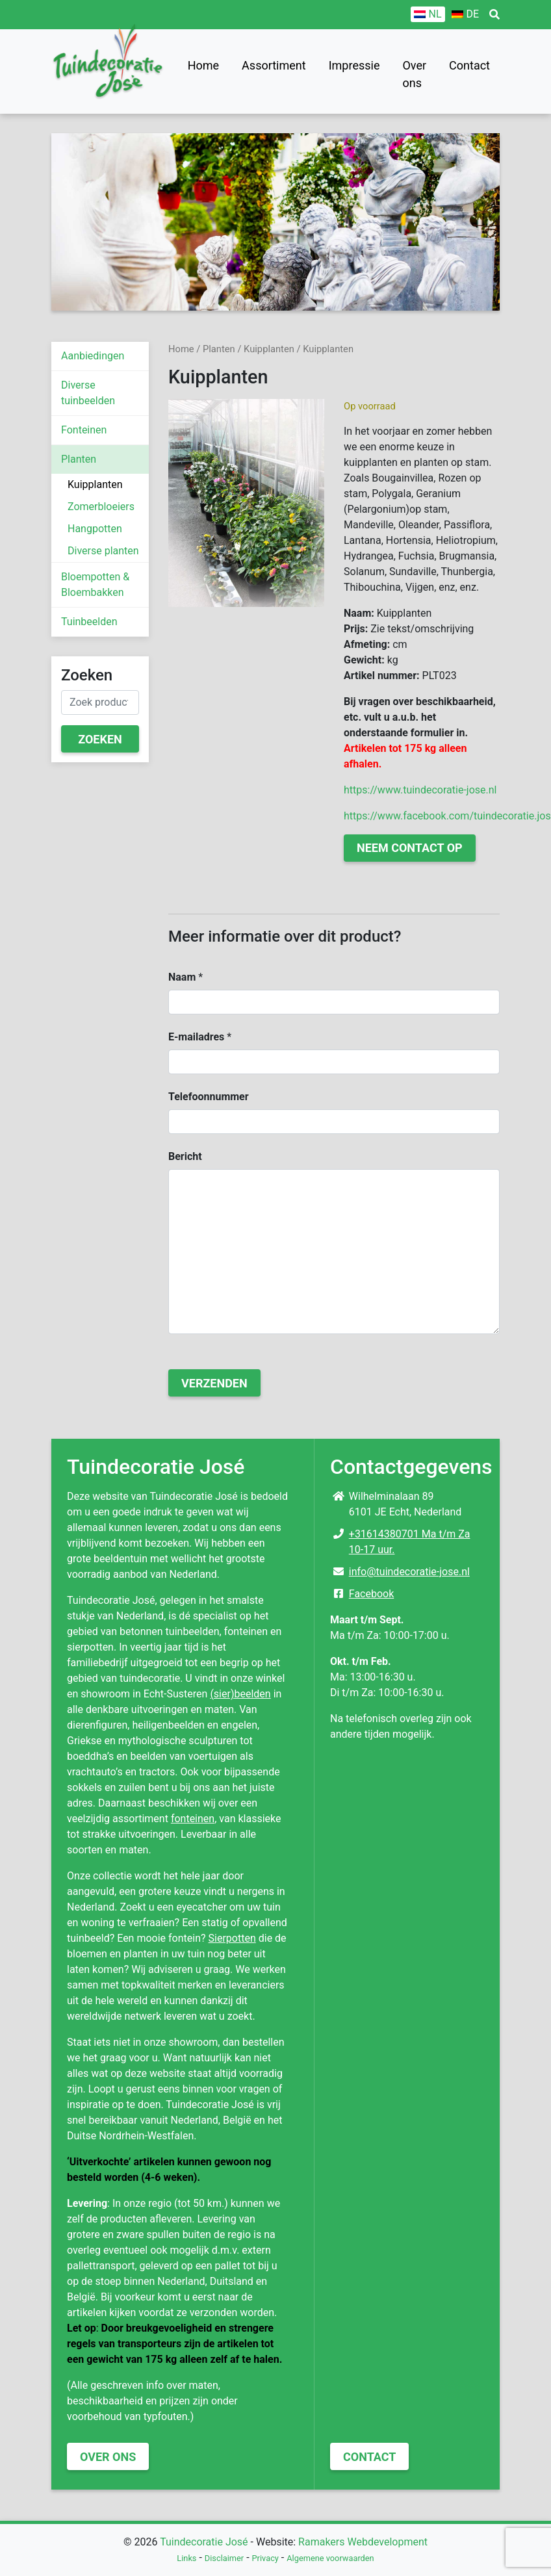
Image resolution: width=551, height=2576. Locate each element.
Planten (78, 459)
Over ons (414, 74)
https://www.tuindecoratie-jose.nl (420, 790)
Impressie (354, 65)
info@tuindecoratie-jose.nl (409, 1571)
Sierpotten (232, 1938)
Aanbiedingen (92, 356)
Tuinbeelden (89, 621)
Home (203, 65)
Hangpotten (95, 528)
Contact (469, 65)
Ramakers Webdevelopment (363, 2542)
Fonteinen (84, 430)
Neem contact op (410, 848)
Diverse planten (103, 551)
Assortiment (274, 65)
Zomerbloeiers (101, 506)
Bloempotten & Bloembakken (95, 585)
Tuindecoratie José (204, 2542)
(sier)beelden (240, 1694)
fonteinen (192, 1818)
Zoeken (100, 739)
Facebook (371, 1594)
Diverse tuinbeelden (88, 393)
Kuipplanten (95, 484)
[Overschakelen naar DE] (465, 14)
